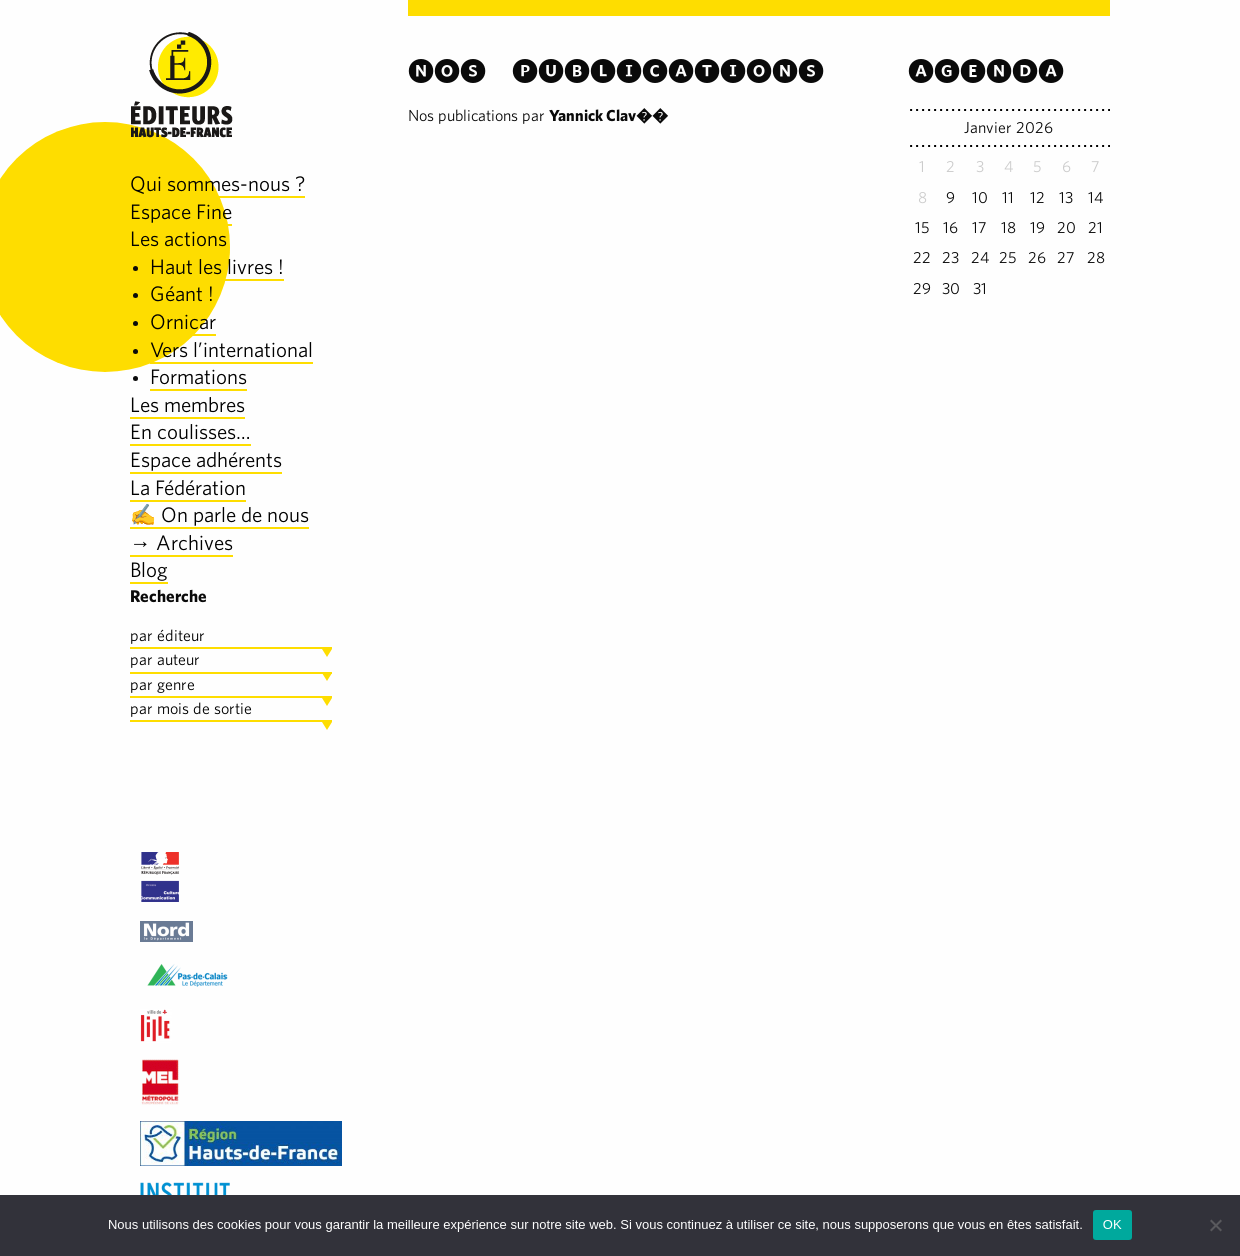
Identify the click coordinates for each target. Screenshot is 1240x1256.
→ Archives (181, 542)
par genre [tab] (162, 684)
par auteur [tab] (165, 659)
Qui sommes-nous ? (217, 183)
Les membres (187, 404)
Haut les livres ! (217, 266)
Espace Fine (181, 211)
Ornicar (183, 321)
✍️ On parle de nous (219, 514)
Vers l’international (231, 349)
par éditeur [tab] (167, 635)
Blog (149, 569)
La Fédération (188, 487)
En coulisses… (190, 431)
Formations (198, 376)
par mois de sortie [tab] (191, 708)
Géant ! (182, 293)
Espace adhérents (206, 459)
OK (1112, 1224)
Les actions (178, 238)
